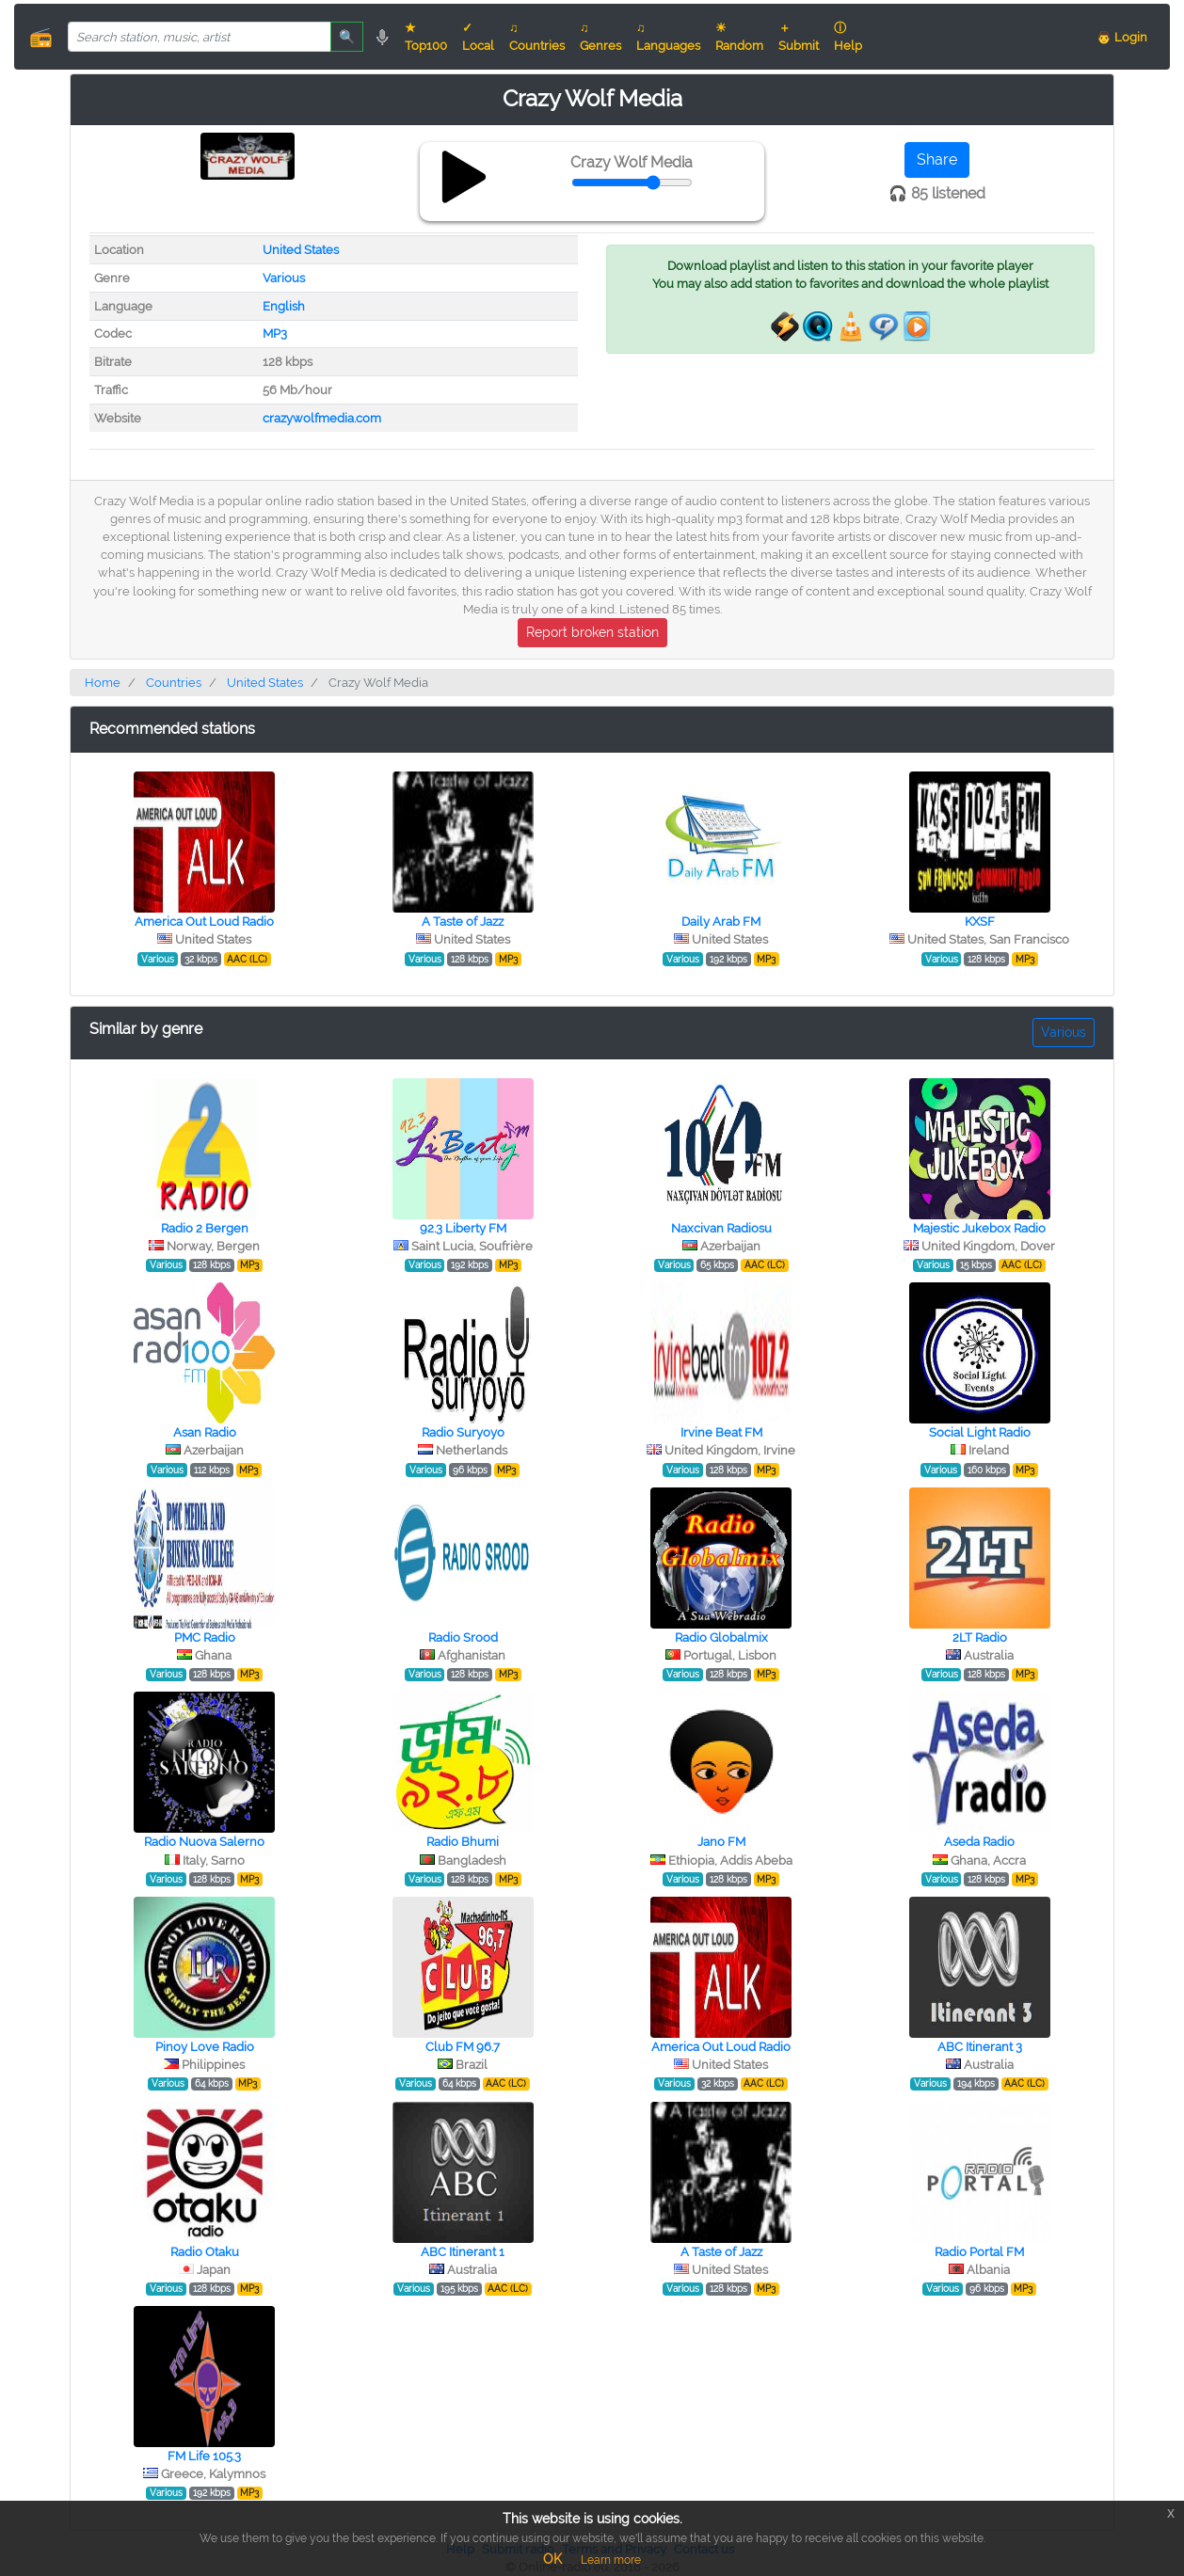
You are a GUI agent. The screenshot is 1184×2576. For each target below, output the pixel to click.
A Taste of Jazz (463, 921)
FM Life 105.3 (204, 2456)
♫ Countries (537, 37)
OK (552, 2559)
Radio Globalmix (721, 1637)
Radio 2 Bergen (204, 1228)
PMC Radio (204, 1637)
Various (284, 278)
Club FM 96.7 (462, 2047)
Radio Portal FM (979, 2252)
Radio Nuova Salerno (204, 1842)
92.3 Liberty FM (463, 1228)
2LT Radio (979, 1637)
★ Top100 (426, 37)
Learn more (611, 2560)
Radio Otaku (204, 2252)
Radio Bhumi (462, 1842)
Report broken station (592, 632)
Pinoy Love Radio (204, 2047)
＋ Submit (798, 37)
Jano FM (721, 1842)
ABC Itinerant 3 (979, 2047)
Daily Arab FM (720, 921)
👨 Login (1121, 37)
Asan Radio (204, 1432)
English (284, 306)
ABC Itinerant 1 (462, 2252)
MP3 (275, 333)
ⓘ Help (848, 37)
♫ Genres (600, 37)
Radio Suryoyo (463, 1432)
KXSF (980, 921)
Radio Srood (463, 1637)
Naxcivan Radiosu (721, 1228)
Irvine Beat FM (721, 1432)
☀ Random (739, 37)
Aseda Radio (979, 1842)
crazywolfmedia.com (322, 418)
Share (937, 159)
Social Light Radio (980, 1432)
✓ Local (478, 37)
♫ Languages (668, 37)
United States (301, 250)
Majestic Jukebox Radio (979, 1228)
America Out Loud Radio (204, 921)
